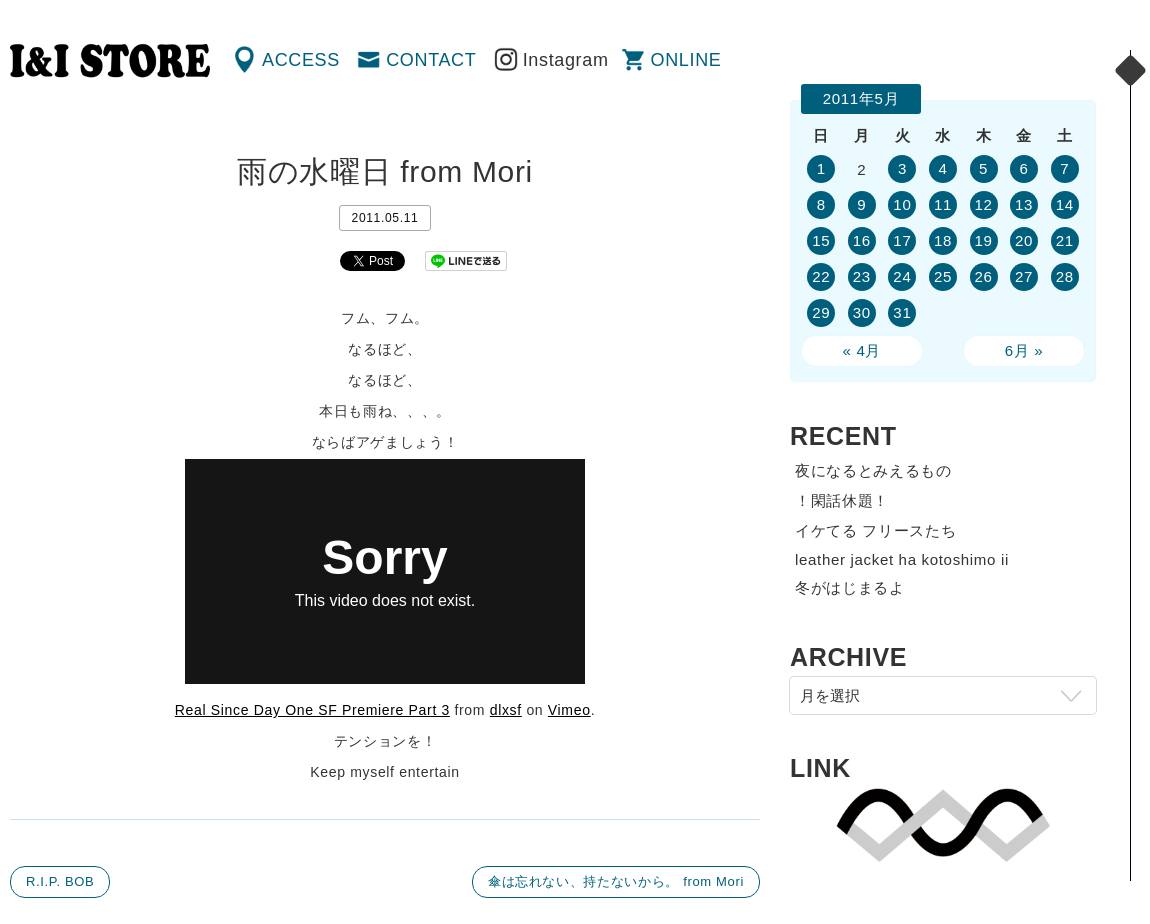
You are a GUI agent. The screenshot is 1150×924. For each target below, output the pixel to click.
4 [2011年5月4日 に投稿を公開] (942, 168)
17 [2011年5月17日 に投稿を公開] (902, 240)
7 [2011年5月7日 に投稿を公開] (1064, 168)
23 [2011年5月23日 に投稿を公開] (862, 276)
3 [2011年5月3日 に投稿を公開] (902, 168)
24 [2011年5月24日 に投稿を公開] (902, 276)
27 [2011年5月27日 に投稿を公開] (1024, 276)
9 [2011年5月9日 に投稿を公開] (861, 204)
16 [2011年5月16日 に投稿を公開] (862, 240)
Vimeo (569, 710)
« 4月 (862, 350)
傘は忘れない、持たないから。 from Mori (616, 881)
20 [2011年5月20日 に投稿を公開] (1024, 240)
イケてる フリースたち (875, 530)
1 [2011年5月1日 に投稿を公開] (821, 168)
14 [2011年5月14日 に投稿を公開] (1065, 204)
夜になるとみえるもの (873, 470)
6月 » (1024, 350)
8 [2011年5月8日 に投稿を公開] (821, 204)
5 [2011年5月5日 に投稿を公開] (983, 168)
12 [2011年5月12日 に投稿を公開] (983, 204)
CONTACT (431, 60)
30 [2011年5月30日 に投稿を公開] (862, 312)
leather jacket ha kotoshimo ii (902, 559)
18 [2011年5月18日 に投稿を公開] (943, 240)
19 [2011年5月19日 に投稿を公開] (983, 240)
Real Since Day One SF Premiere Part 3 (312, 710)
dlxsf (506, 710)
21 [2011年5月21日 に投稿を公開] (1065, 240)
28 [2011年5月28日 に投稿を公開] (1065, 276)
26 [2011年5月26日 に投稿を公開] (983, 276)
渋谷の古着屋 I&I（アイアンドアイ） (110, 61)
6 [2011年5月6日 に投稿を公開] (1024, 168)
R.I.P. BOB (60, 881)
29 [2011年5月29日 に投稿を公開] (821, 312)
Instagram (566, 60)
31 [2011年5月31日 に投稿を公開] (902, 312)
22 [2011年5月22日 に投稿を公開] (821, 276)
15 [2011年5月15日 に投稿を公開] (821, 240)
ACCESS (301, 60)
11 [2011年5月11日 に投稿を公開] (943, 204)
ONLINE (686, 60)
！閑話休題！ (842, 500)
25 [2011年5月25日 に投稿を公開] (943, 276)
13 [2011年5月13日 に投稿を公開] (1024, 204)
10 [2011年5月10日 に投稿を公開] (902, 204)
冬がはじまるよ (850, 587)
